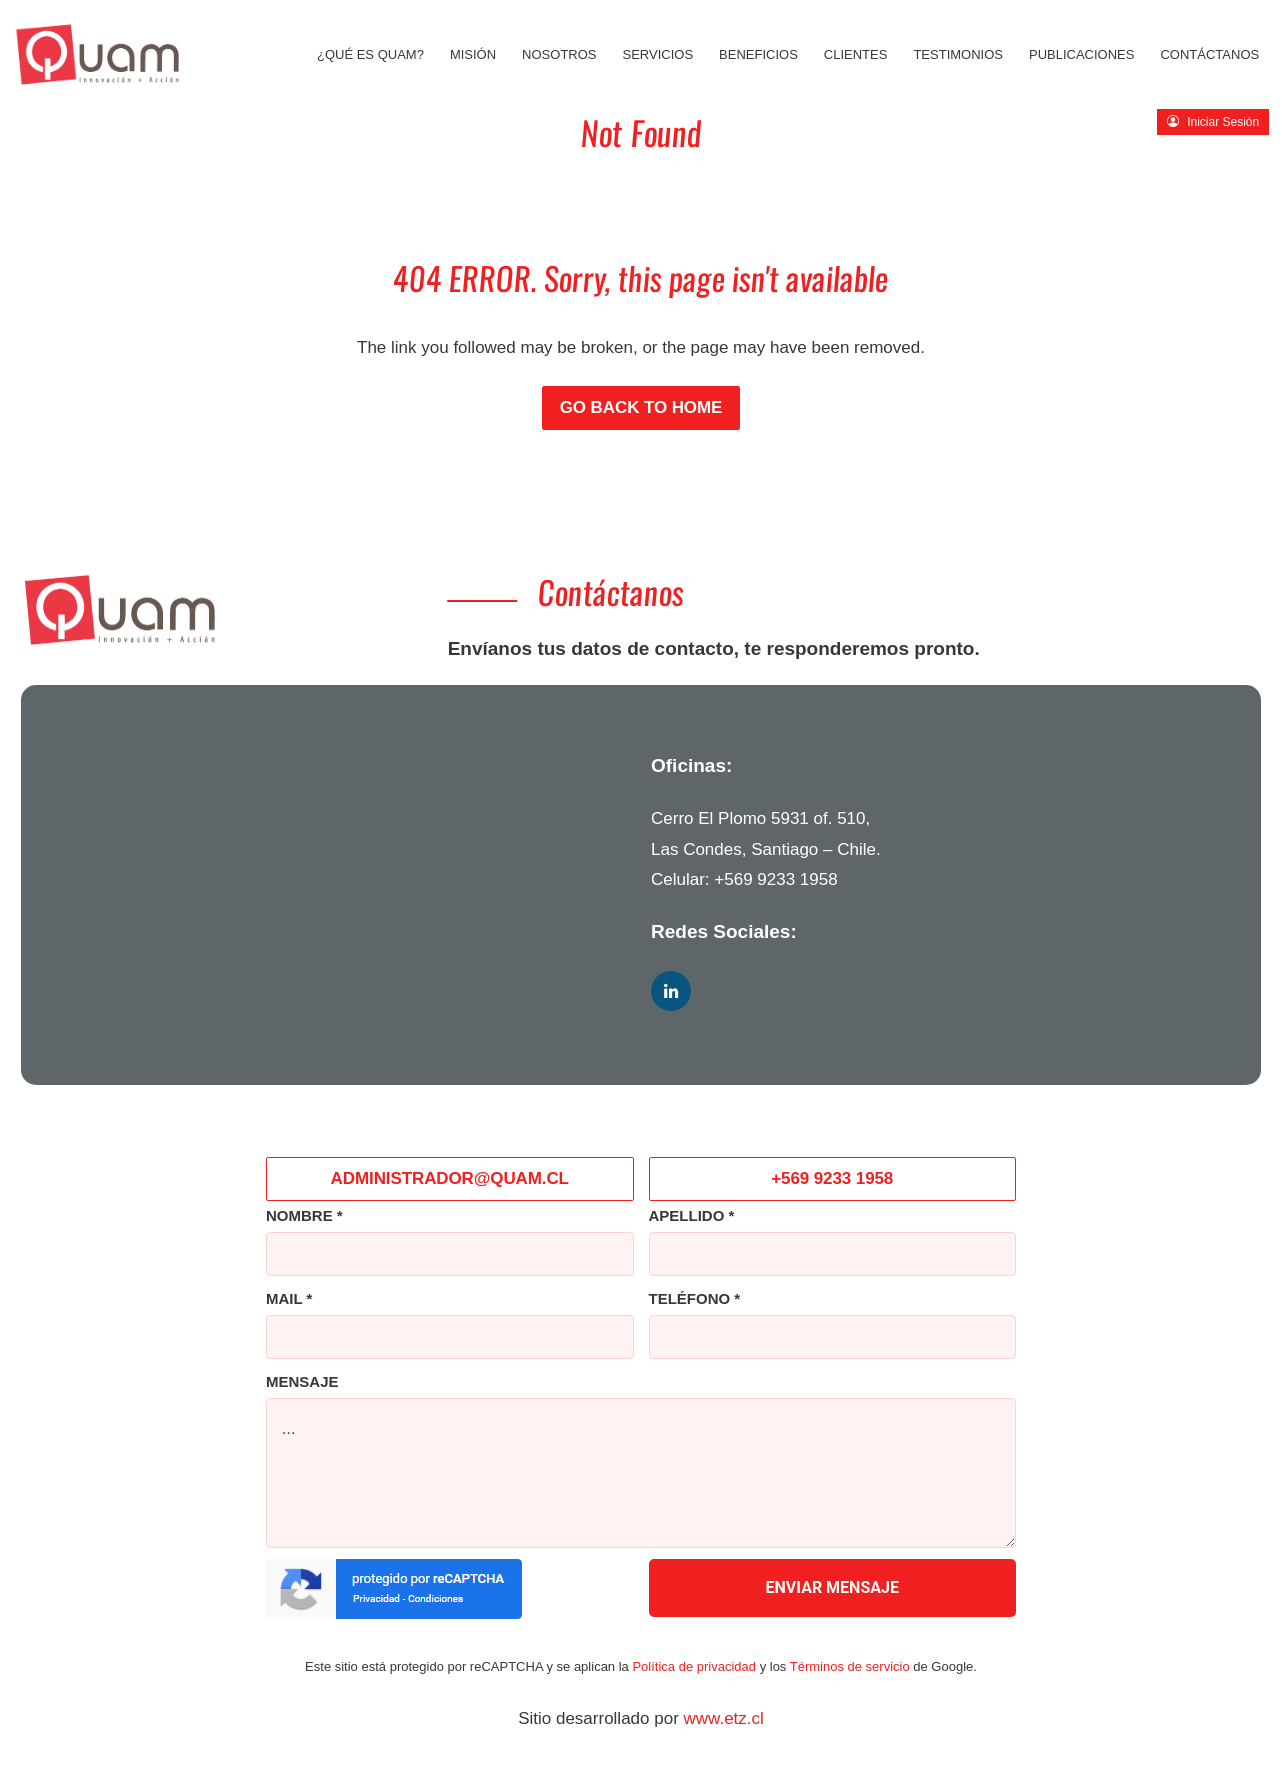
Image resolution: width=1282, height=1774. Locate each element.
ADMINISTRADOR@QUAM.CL (450, 1178)
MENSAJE (302, 1381)
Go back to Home (641, 407)
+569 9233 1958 (775, 879)
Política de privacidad (694, 1666)
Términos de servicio (850, 1666)
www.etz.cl (724, 1718)
